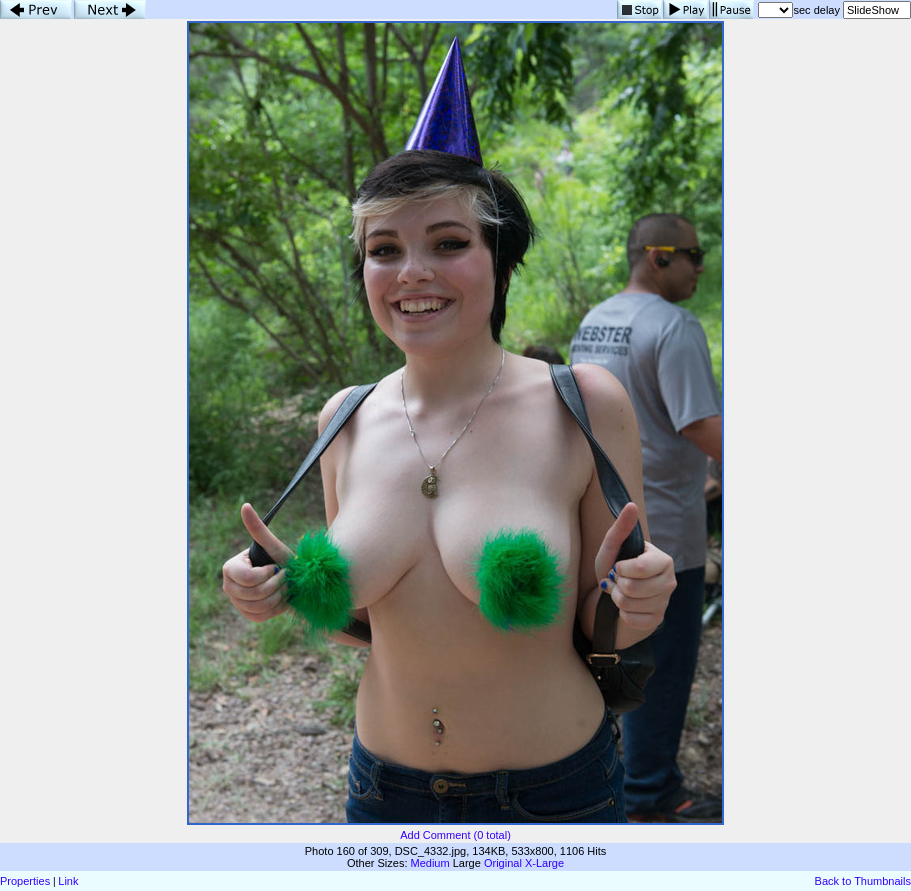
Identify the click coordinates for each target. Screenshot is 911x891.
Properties (25, 881)
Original (503, 863)
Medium (430, 863)
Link (68, 881)
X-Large (544, 863)
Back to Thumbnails (863, 881)
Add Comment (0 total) (455, 835)
